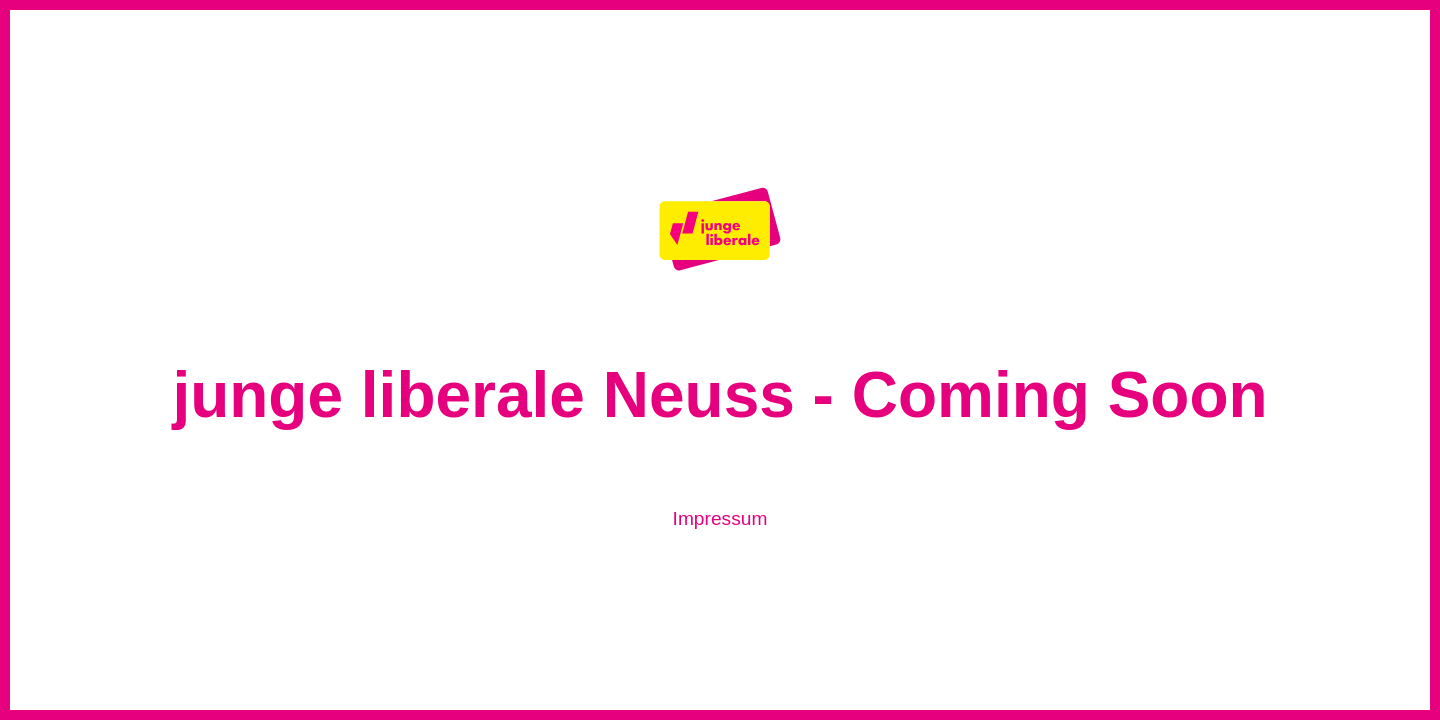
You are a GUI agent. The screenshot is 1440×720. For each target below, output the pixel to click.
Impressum (720, 518)
